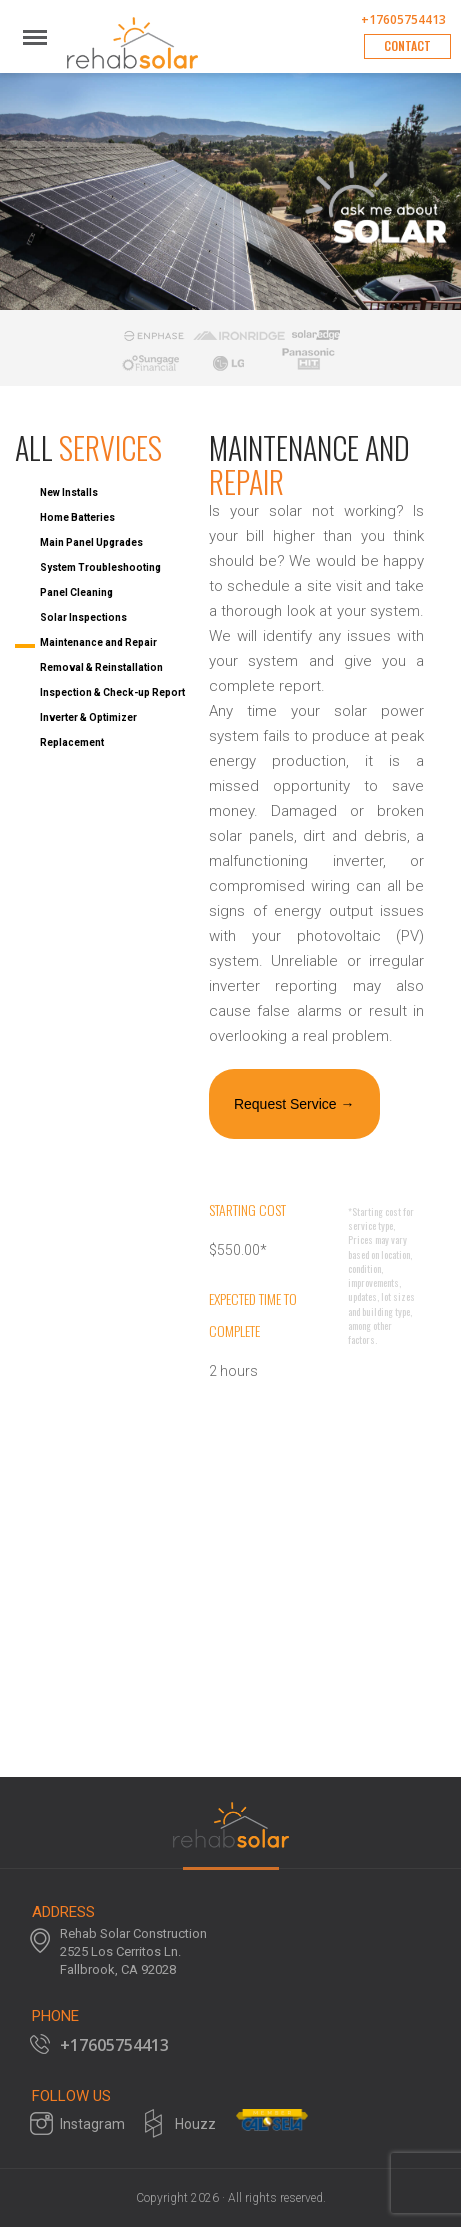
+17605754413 (403, 20)
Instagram (92, 2124)
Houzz (195, 2124)
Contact (407, 45)
